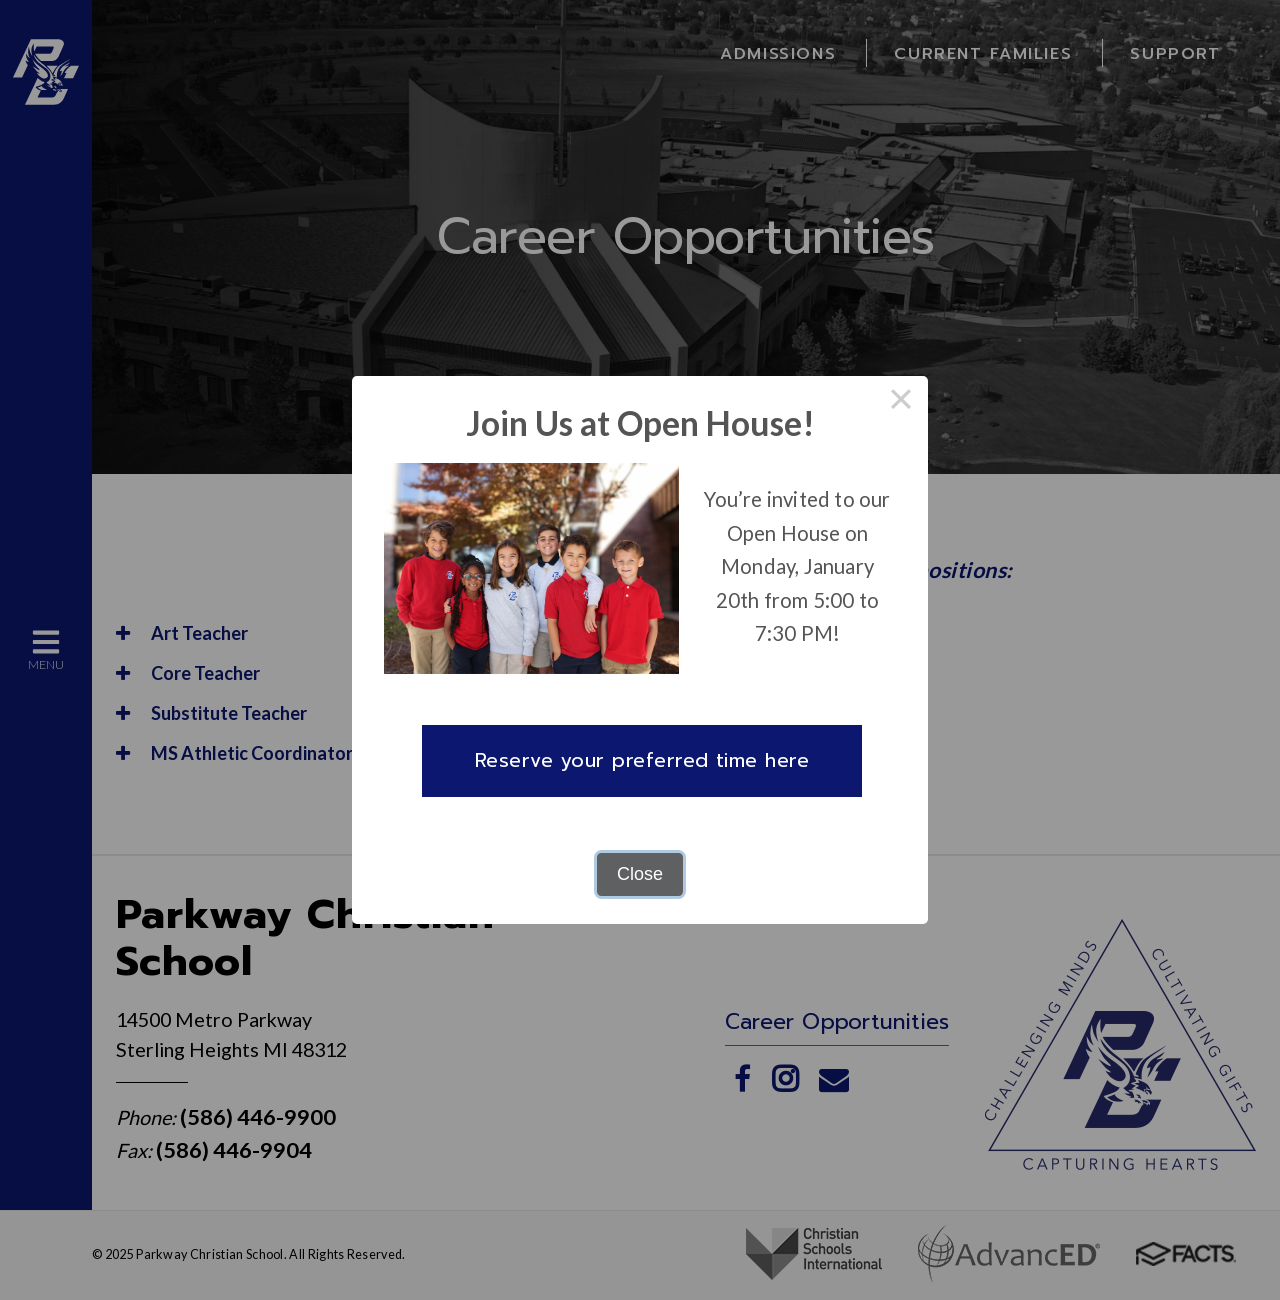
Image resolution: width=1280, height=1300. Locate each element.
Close (640, 874)
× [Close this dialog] (900, 403)
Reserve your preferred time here (642, 760)
